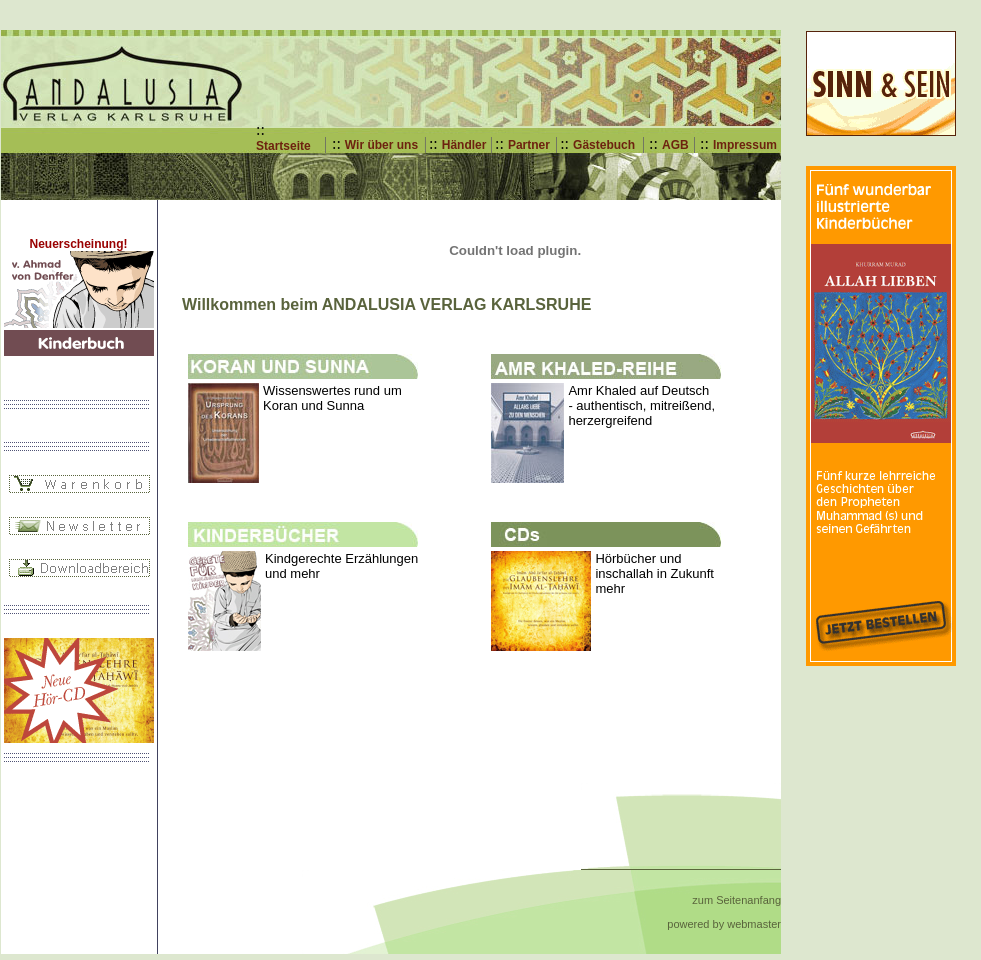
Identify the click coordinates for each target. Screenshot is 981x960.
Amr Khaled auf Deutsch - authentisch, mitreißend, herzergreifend (641, 405)
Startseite (283, 146)
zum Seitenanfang (736, 900)
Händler (464, 145)
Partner (529, 145)
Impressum (745, 145)
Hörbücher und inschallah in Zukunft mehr (654, 573)
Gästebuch (604, 145)
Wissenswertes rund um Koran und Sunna (332, 398)
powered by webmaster (724, 924)
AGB (675, 145)
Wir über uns (381, 145)
